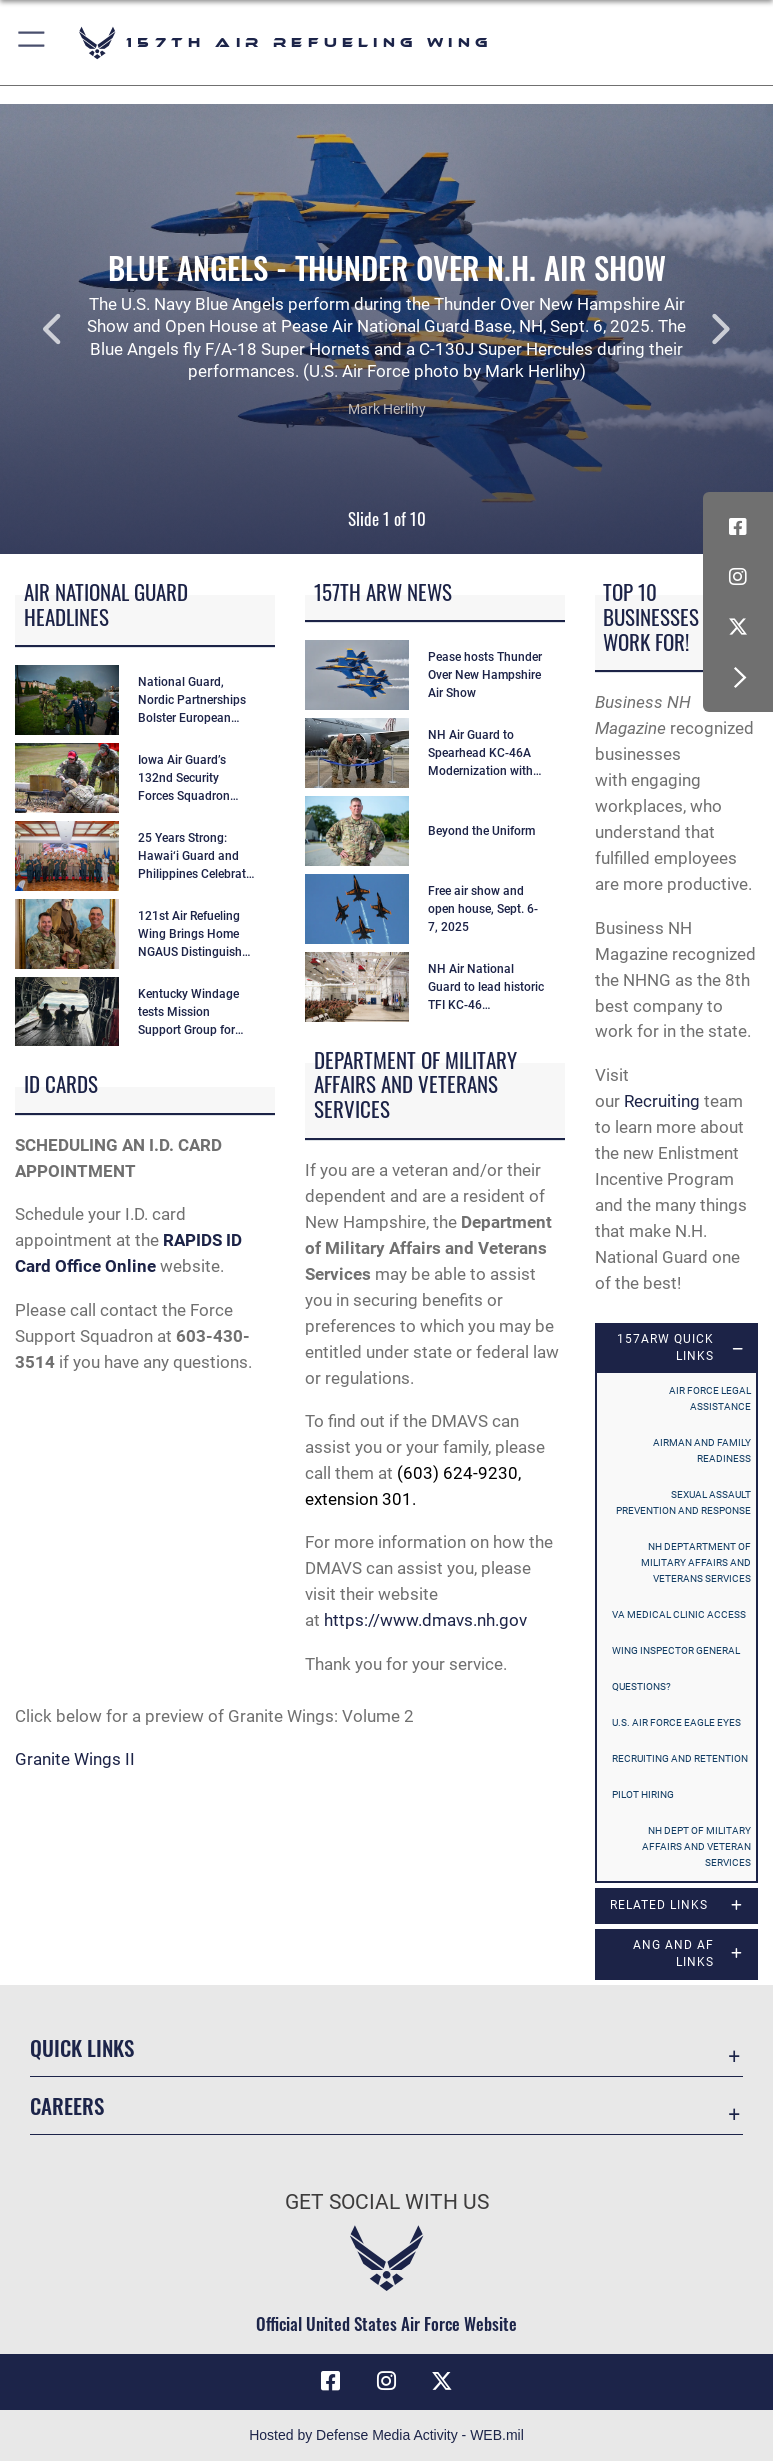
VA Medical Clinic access (679, 1614)
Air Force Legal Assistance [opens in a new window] (710, 1398)
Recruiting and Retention (680, 1758)
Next (695, 329)
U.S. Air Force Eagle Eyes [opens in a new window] (676, 1722)
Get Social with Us (387, 2202)
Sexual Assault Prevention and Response (683, 1502)
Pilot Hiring (643, 1794)
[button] (32, 42)
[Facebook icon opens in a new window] (738, 527)
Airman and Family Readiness (702, 1450)
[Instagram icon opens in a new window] (738, 577)
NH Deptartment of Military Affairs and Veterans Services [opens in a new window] (696, 1562)
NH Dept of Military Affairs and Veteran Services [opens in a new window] (696, 1846)
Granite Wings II (75, 1759)
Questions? (641, 1686)
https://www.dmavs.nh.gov (425, 1620)
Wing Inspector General (676, 1650)
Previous (77, 329)
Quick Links (82, 2047)
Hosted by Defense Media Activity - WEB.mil (386, 2435)
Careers (67, 2105)
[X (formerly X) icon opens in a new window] (738, 627)
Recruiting (662, 1101)
